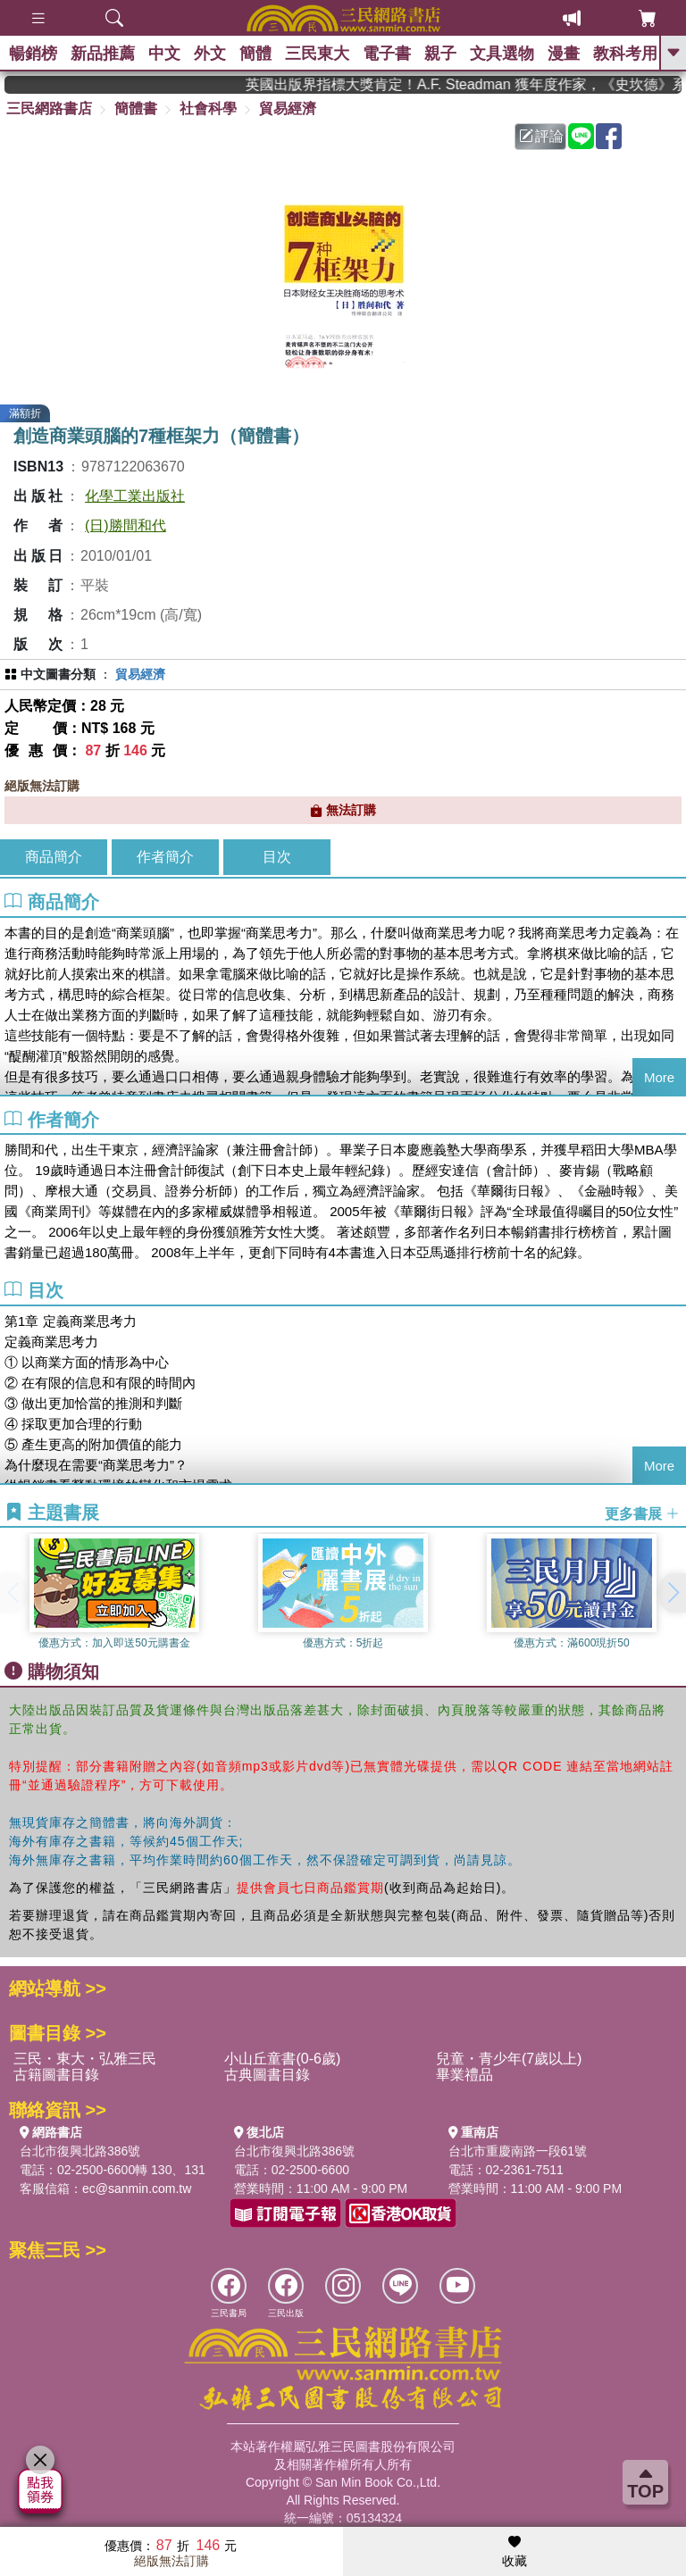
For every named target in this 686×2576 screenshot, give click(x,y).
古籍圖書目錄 (56, 2074)
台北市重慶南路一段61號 (518, 2151)
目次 (277, 856)
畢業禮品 (464, 2074)
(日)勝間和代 (125, 525)
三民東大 (317, 54)
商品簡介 (53, 856)
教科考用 (625, 54)
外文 (210, 54)
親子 (440, 54)
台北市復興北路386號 (80, 2151)
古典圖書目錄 (267, 2074)
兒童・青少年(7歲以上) (509, 2058)
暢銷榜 (33, 54)
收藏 (514, 2552)
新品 (103, 54)
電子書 (387, 54)
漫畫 (564, 54)
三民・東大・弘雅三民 (84, 2058)
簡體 (255, 54)
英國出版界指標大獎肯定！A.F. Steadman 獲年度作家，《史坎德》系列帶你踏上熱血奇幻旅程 (484, 84)
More (659, 1077)
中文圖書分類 (58, 674)
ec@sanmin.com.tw (136, 2188)
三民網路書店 (49, 108)
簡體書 (135, 108)
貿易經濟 (287, 108)
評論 (541, 136)
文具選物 (502, 54)
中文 (164, 54)
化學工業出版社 (135, 496)
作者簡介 (165, 856)
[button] (672, 1593)
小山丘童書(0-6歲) (282, 2058)
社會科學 (208, 108)
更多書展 (642, 1513)
